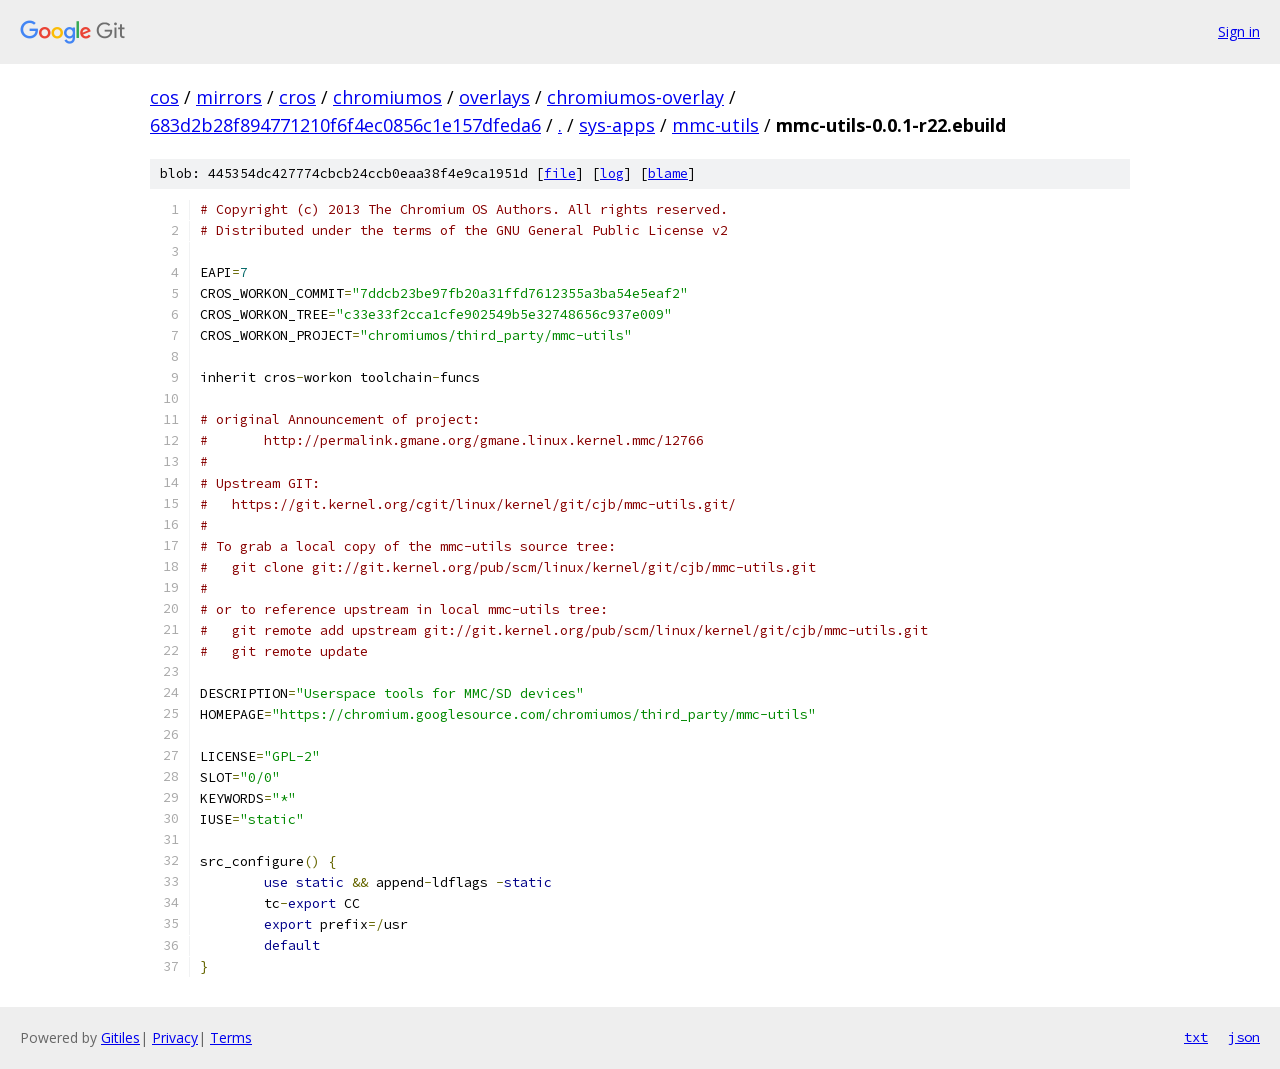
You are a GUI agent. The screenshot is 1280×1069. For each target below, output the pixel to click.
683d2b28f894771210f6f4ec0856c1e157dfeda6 (345, 125)
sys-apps (617, 125)
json (1244, 1037)
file (560, 173)
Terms (231, 1037)
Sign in (1239, 31)
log (612, 173)
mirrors (229, 97)
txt (1196, 1037)
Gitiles (120, 1037)
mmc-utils (715, 125)
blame (668, 173)
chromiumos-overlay (635, 97)
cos (164, 97)
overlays (494, 97)
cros (297, 97)
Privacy (175, 1037)
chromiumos (387, 97)
